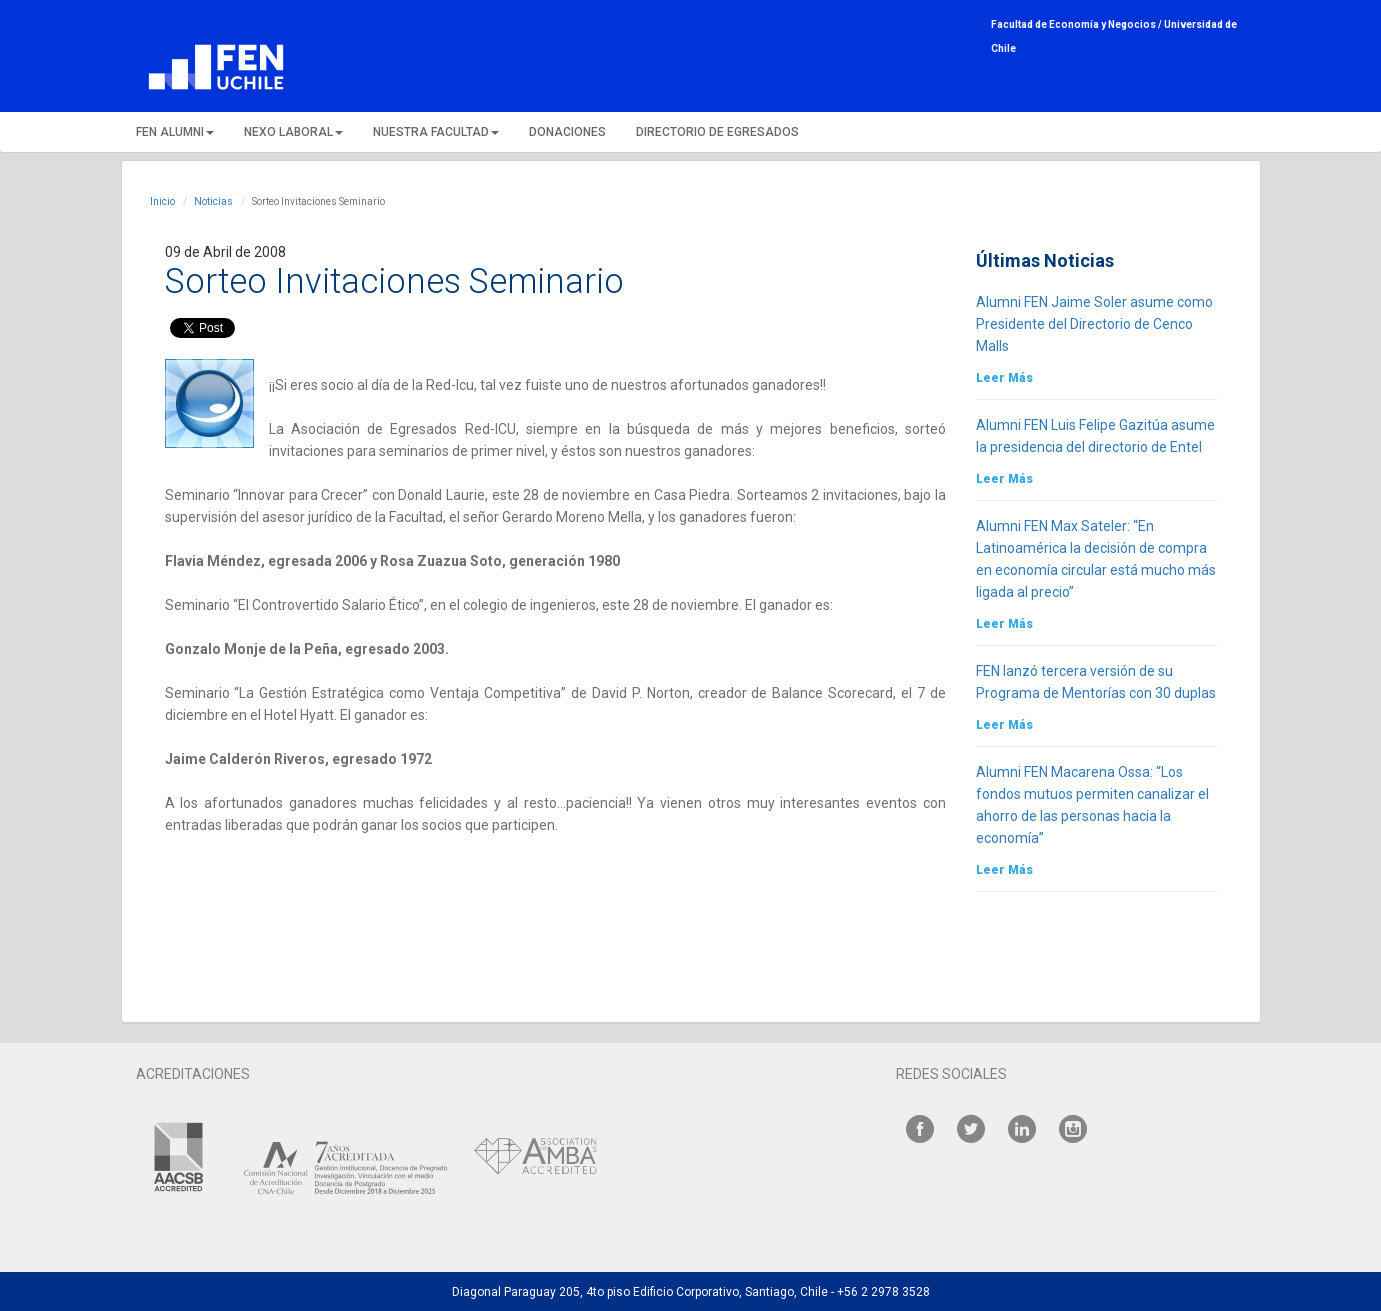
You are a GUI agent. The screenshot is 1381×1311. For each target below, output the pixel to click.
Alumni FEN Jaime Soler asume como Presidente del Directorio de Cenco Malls (1094, 324)
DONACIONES (567, 132)
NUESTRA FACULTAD (436, 132)
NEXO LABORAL (293, 132)
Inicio (162, 201)
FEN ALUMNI (175, 132)
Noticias (213, 201)
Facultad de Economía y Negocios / (1077, 24)
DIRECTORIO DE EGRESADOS (717, 132)
